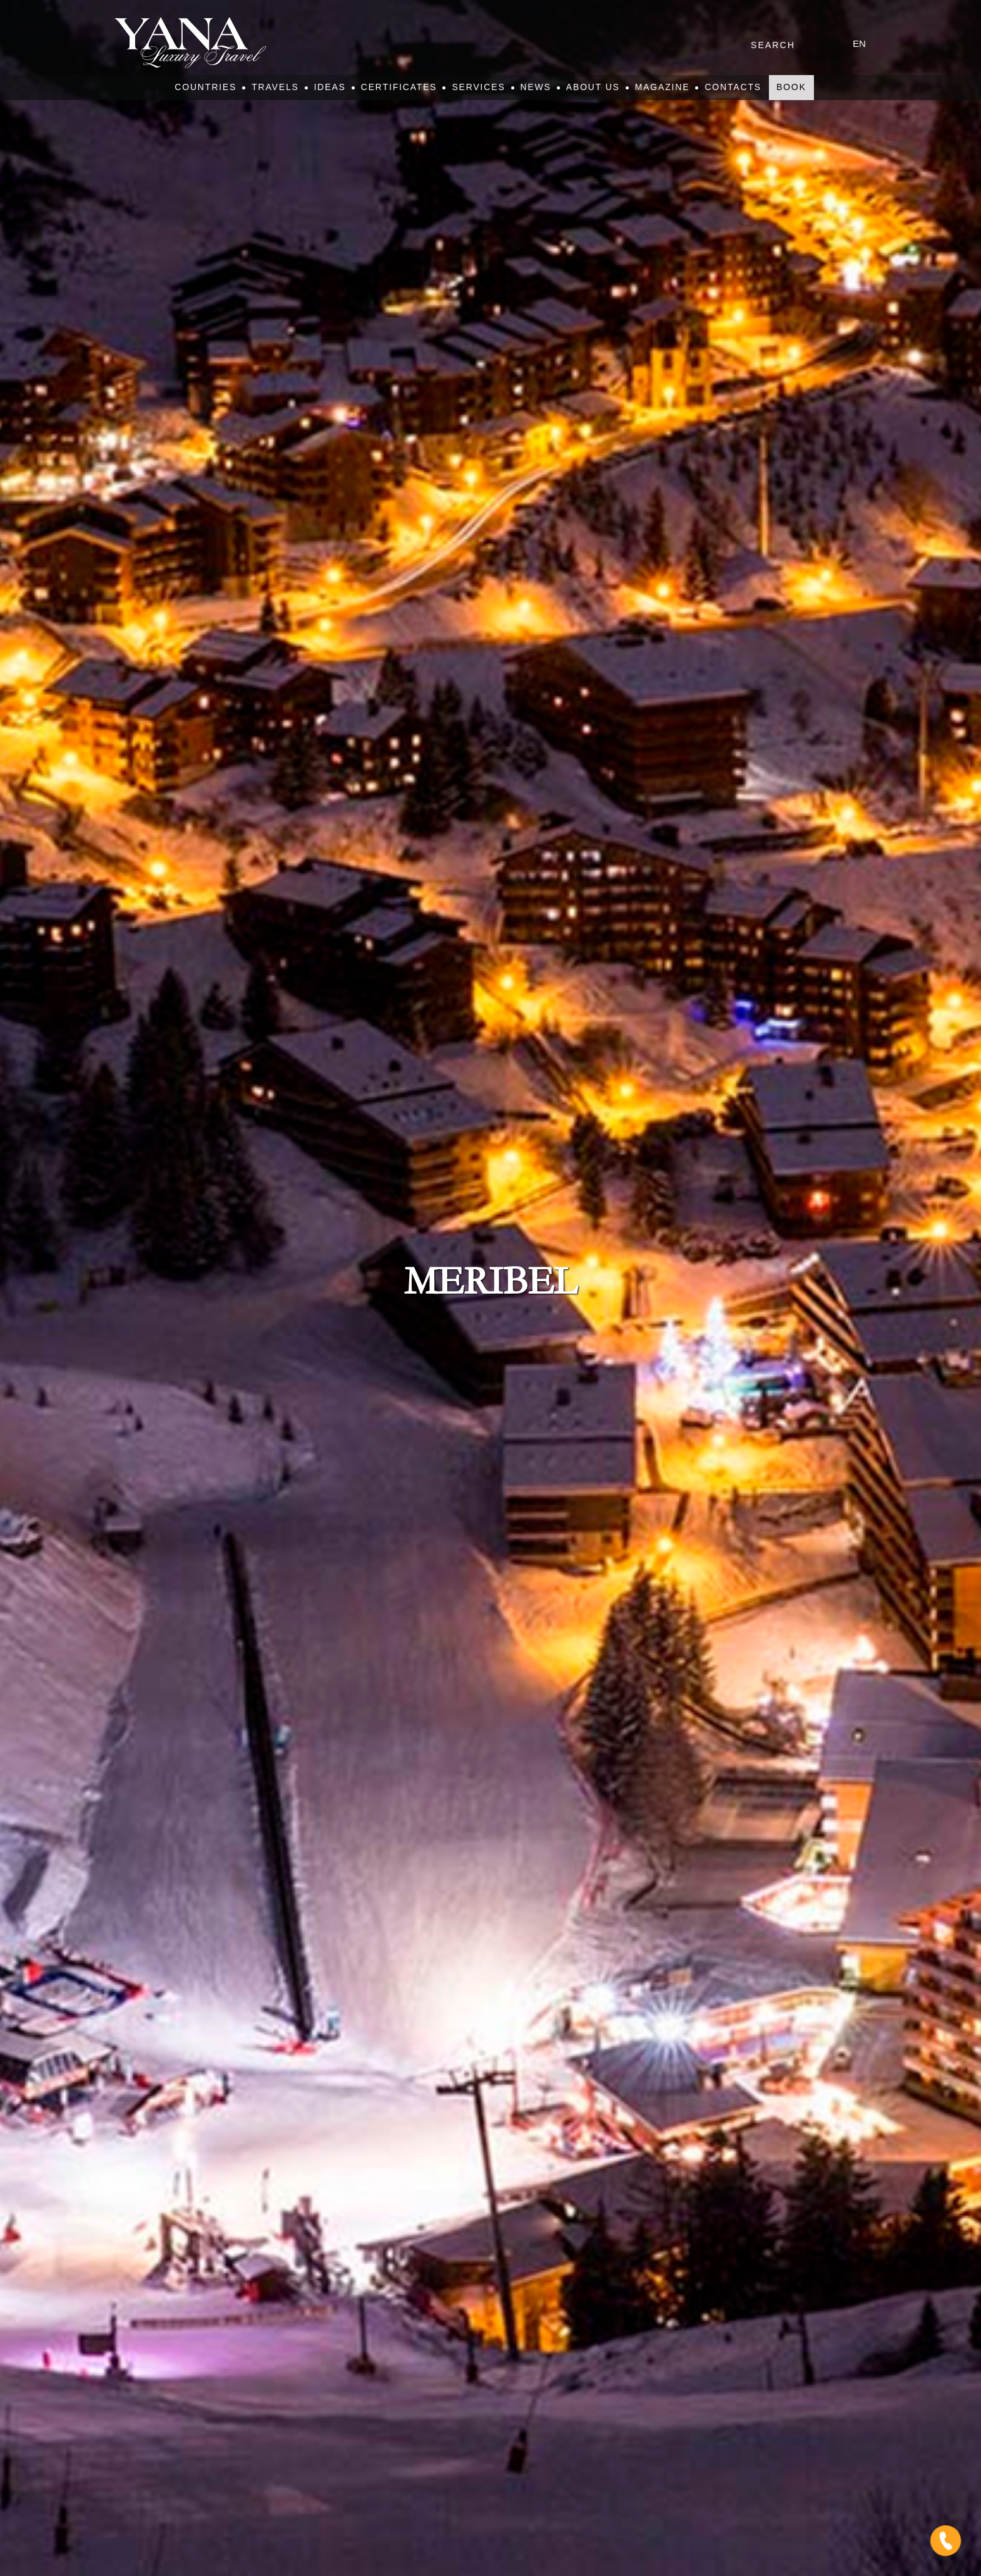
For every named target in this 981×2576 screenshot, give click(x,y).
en (859, 43)
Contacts (732, 87)
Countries (205, 87)
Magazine (662, 87)
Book (791, 87)
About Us (593, 87)
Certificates (399, 87)
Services (478, 87)
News (536, 87)
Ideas (330, 87)
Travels (275, 87)
